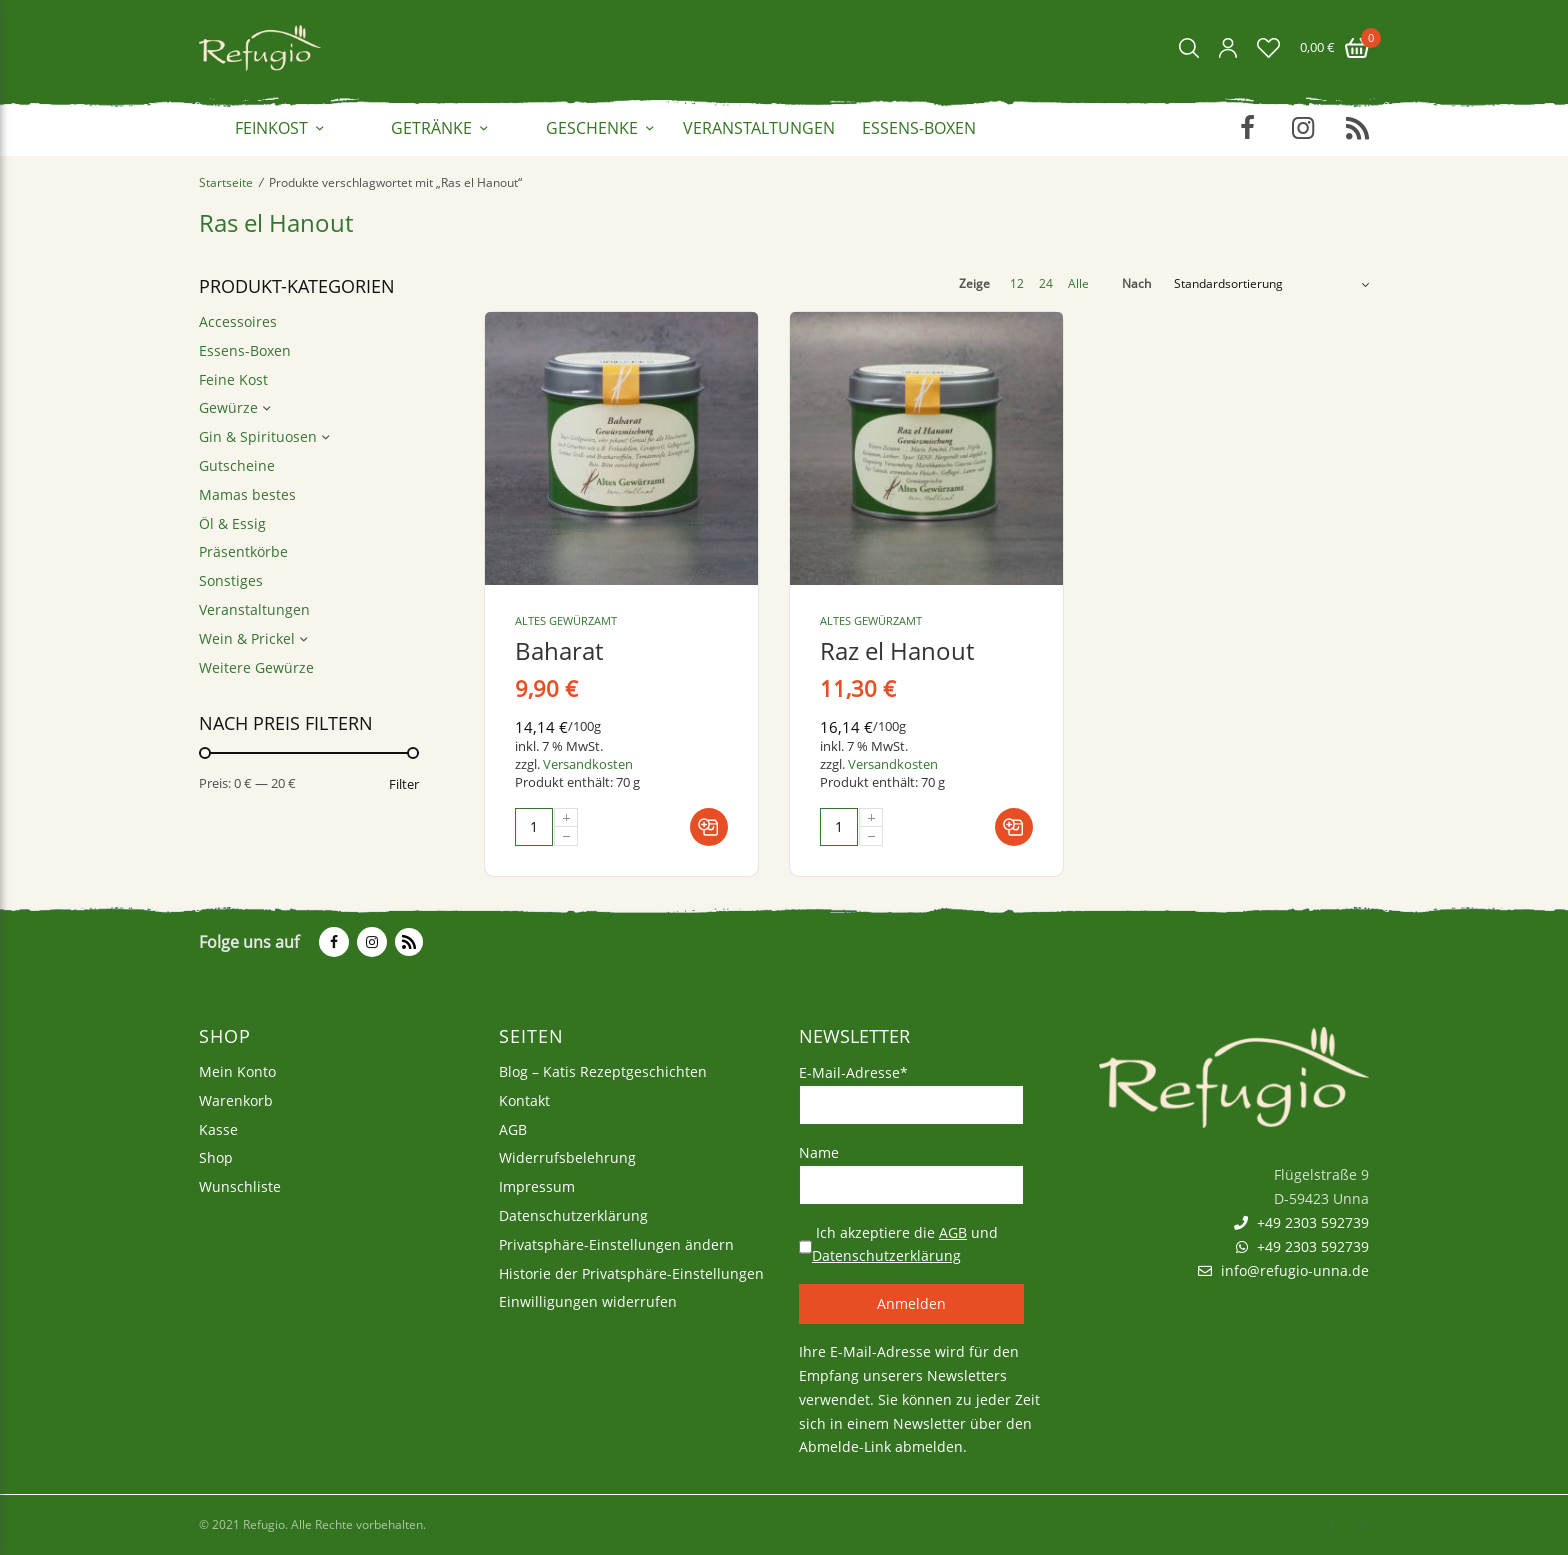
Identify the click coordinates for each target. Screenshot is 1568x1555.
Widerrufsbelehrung (567, 1158)
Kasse (218, 1129)
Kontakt (524, 1100)
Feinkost (271, 128)
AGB (513, 1129)
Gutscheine (237, 465)
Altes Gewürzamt (566, 620)
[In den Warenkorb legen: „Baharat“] (709, 827)
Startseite (226, 182)
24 (1046, 284)
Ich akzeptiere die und (905, 1244)
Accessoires (238, 321)
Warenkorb (236, 1100)
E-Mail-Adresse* (853, 1072)
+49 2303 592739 (1301, 1223)
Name (819, 1152)
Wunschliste (240, 1187)
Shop (216, 1158)
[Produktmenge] (534, 827)
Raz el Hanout (897, 650)
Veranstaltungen (759, 128)
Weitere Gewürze (256, 667)
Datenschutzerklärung (573, 1215)
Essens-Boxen (919, 128)
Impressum (537, 1187)
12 (1017, 284)
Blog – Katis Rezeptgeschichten (603, 1071)
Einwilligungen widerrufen (588, 1302)
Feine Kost (233, 379)
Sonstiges (231, 580)
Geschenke (592, 128)
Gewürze (228, 407)
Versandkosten (588, 764)
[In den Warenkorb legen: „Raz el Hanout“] (1014, 827)
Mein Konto (237, 1071)
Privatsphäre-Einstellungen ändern (616, 1244)
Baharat (559, 650)
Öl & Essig (232, 523)
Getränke (431, 128)
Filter (404, 784)
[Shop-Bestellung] (1271, 284)
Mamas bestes (247, 494)
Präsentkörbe (243, 551)
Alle (1078, 284)
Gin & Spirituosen (258, 436)
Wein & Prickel (247, 638)
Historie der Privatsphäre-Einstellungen (631, 1273)
